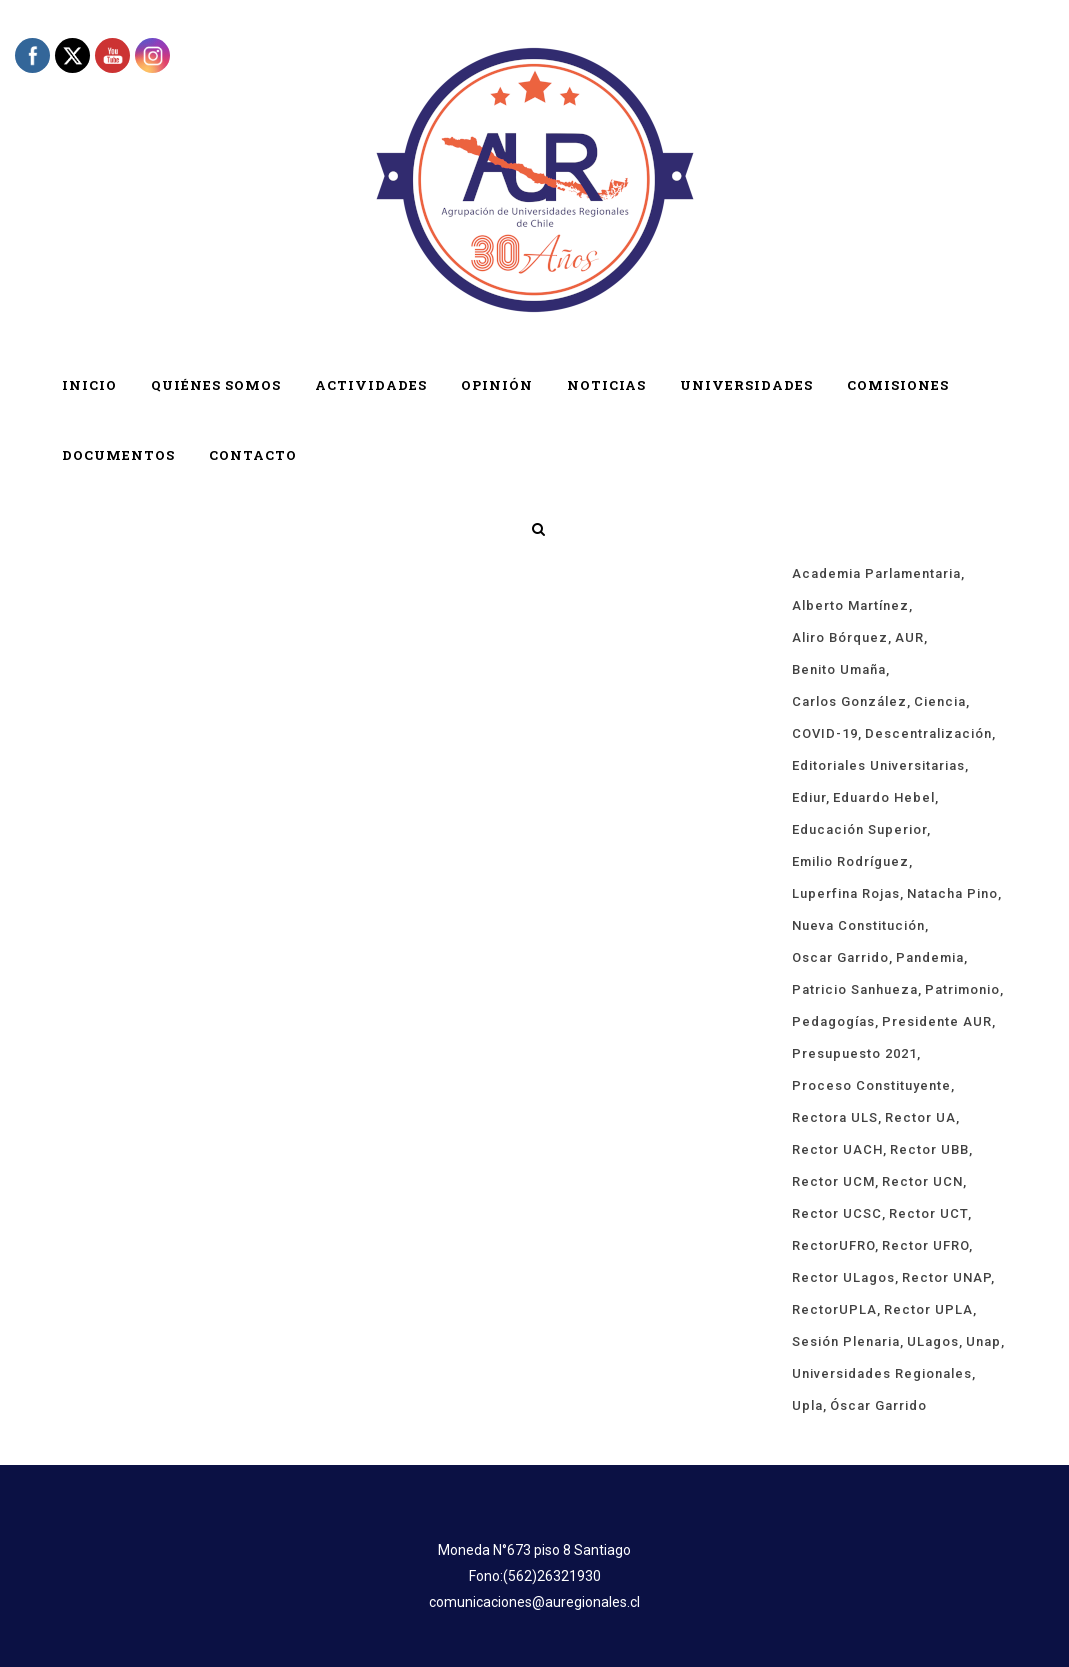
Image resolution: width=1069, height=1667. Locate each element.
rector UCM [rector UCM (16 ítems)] (833, 1181)
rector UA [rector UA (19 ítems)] (920, 1117)
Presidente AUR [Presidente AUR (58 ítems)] (937, 1021)
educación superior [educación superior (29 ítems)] (859, 829)
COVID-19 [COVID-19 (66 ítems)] (825, 733)
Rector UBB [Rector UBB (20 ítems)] (929, 1149)
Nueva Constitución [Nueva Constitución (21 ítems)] (858, 925)
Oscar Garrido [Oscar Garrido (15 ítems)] (840, 957)
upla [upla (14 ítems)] (807, 1405)
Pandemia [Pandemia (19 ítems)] (930, 957)
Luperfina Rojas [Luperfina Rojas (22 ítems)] (846, 893)
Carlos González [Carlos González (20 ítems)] (849, 701)
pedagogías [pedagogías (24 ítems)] (833, 1021)
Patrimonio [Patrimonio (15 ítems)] (962, 989)
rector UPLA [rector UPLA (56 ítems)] (928, 1309)
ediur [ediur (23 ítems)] (809, 797)
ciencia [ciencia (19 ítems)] (940, 701)
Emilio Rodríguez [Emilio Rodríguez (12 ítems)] (850, 861)
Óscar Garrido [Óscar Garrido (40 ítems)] (878, 1405)
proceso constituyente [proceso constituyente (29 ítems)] (871, 1085)
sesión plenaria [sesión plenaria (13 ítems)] (846, 1341)
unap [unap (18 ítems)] (983, 1341)
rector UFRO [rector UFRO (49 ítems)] (925, 1245)
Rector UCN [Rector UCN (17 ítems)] (922, 1181)
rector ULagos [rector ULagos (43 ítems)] (843, 1277)
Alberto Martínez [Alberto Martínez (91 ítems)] (850, 605)
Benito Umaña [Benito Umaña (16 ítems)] (839, 669)
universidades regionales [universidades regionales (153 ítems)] (882, 1373)
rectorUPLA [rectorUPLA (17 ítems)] (834, 1309)
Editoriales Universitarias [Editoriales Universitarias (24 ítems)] (878, 765)
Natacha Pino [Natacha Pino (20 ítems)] (952, 893)
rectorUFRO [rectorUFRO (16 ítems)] (833, 1245)
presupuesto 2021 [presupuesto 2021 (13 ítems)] (854, 1053)
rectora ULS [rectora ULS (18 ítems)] (835, 1117)
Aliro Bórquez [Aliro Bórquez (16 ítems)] (840, 637)
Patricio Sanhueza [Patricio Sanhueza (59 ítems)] (855, 989)
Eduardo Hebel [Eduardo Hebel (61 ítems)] (884, 797)
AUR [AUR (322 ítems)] (909, 637)
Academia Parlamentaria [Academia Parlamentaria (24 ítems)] (876, 573)
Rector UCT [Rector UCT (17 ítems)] (928, 1213)
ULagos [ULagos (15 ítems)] (933, 1341)
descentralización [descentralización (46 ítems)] (928, 733)
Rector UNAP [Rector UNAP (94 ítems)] (946, 1277)
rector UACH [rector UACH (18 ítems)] (837, 1149)
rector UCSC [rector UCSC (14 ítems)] (837, 1213)
